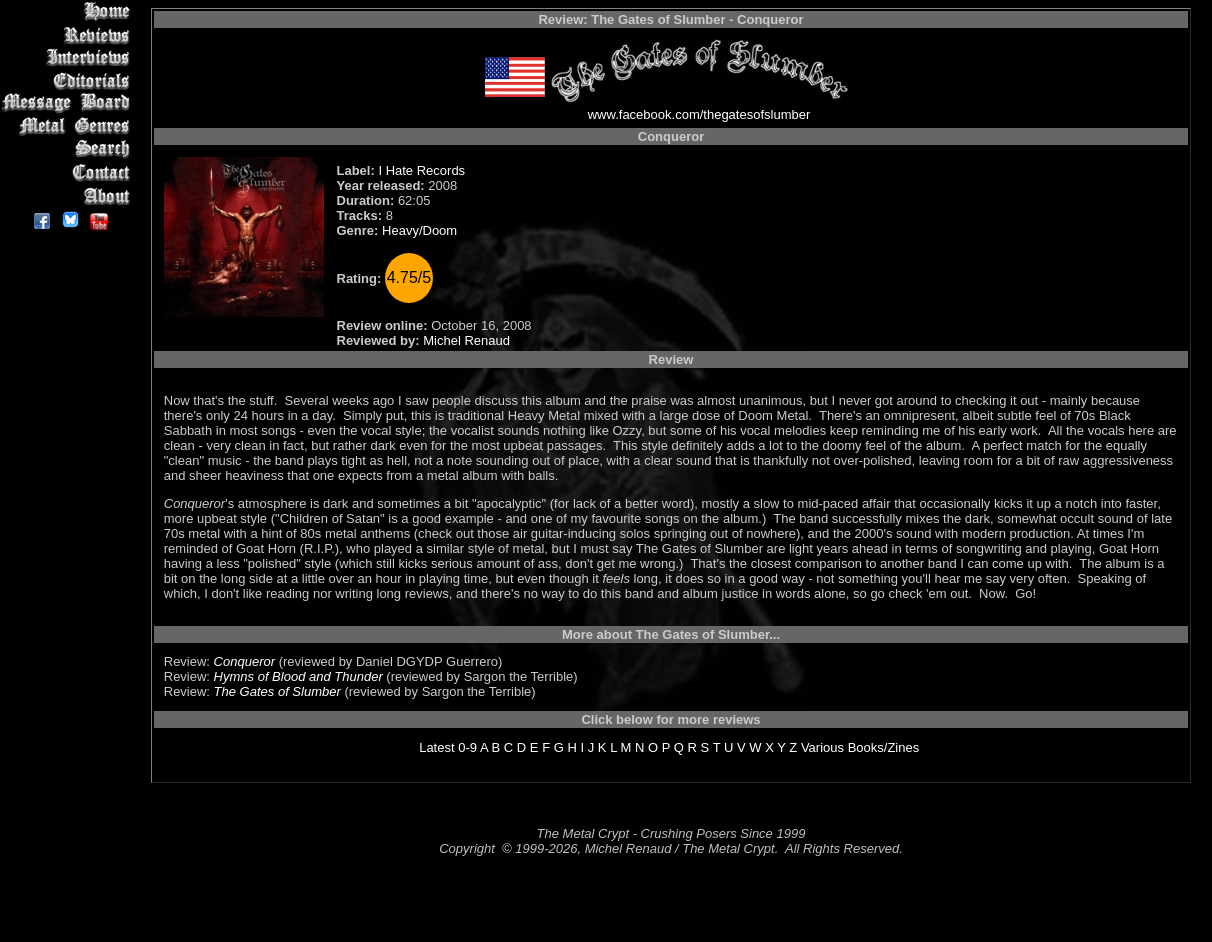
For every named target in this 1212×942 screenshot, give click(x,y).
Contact (69, 172)
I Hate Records (421, 170)
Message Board (69, 103)
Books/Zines (884, 747)
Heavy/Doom (419, 230)
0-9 (467, 747)
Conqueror (244, 661)
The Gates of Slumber (277, 691)
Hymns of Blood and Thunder (298, 676)
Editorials (69, 80)
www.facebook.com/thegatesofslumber (699, 114)
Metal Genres (69, 126)
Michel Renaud (466, 340)
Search (69, 149)
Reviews (69, 34)
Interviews (69, 57)
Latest (436, 747)
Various (822, 747)
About (69, 195)
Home (69, 11)
